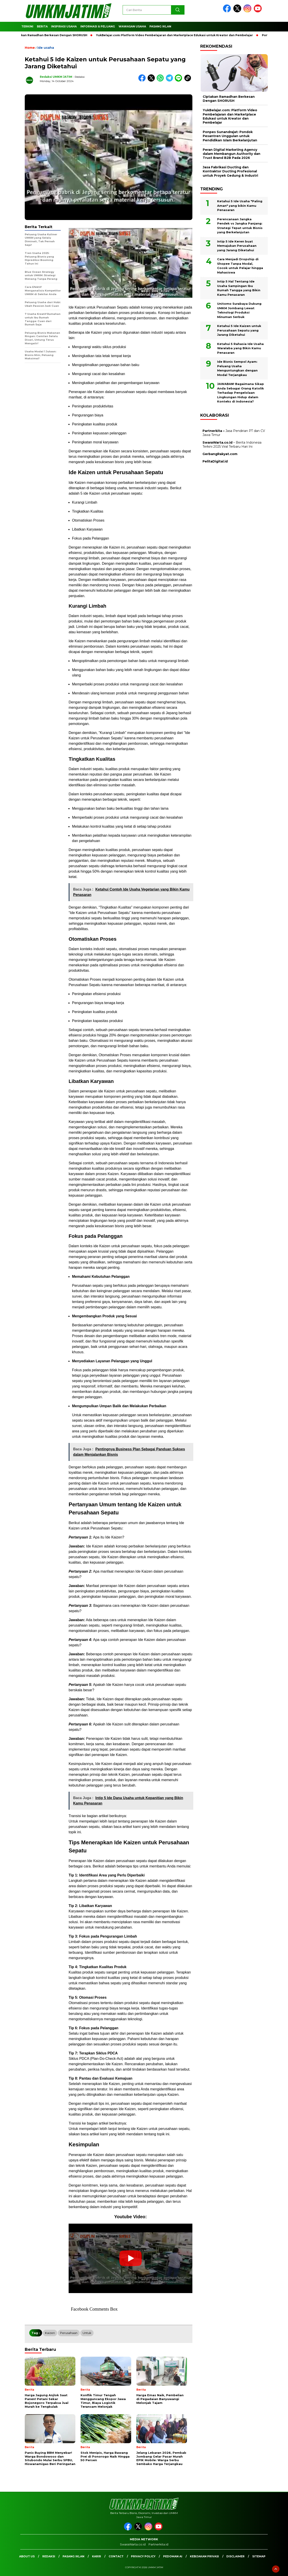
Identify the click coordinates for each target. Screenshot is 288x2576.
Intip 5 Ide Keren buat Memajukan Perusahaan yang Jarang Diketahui (236, 246)
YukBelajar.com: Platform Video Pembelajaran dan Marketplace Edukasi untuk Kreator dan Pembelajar (177, 35)
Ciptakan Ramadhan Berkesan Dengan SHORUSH (53, 35)
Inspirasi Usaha (64, 26)
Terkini (27, 26)
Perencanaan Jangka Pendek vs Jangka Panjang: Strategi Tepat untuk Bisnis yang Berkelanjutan (240, 225)
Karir (96, 2556)
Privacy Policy (143, 2556)
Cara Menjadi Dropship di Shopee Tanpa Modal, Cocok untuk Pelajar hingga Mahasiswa (240, 265)
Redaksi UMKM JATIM (56, 76)
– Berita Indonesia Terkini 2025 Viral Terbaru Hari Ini (231, 444)
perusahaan (68, 2333)
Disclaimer (235, 2556)
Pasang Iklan (160, 26)
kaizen (50, 2333)
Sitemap (259, 2556)
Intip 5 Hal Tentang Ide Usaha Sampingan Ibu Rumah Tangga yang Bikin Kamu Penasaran (238, 288)
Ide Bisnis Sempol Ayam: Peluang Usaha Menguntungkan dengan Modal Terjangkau (237, 368)
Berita (42, 26)
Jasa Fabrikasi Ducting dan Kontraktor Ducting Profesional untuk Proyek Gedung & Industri (230, 171)
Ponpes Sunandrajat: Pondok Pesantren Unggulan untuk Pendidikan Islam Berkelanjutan (230, 136)
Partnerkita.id (158, 2544)
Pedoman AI (172, 2556)
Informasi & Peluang (97, 26)
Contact (116, 2556)
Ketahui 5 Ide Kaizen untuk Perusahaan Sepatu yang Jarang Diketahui (239, 330)
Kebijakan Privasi (204, 2556)
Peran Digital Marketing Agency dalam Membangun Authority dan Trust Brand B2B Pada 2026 (231, 154)
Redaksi (48, 2556)
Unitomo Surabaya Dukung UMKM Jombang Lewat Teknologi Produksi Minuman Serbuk (239, 310)
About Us (27, 2556)
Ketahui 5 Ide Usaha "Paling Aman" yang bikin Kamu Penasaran (239, 205)
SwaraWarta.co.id (133, 2544)
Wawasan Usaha (132, 26)
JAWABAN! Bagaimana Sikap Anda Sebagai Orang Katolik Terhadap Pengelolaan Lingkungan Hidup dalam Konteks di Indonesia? (240, 392)
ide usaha (45, 48)
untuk (87, 2333)
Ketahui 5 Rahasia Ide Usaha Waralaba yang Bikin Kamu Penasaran (240, 348)
